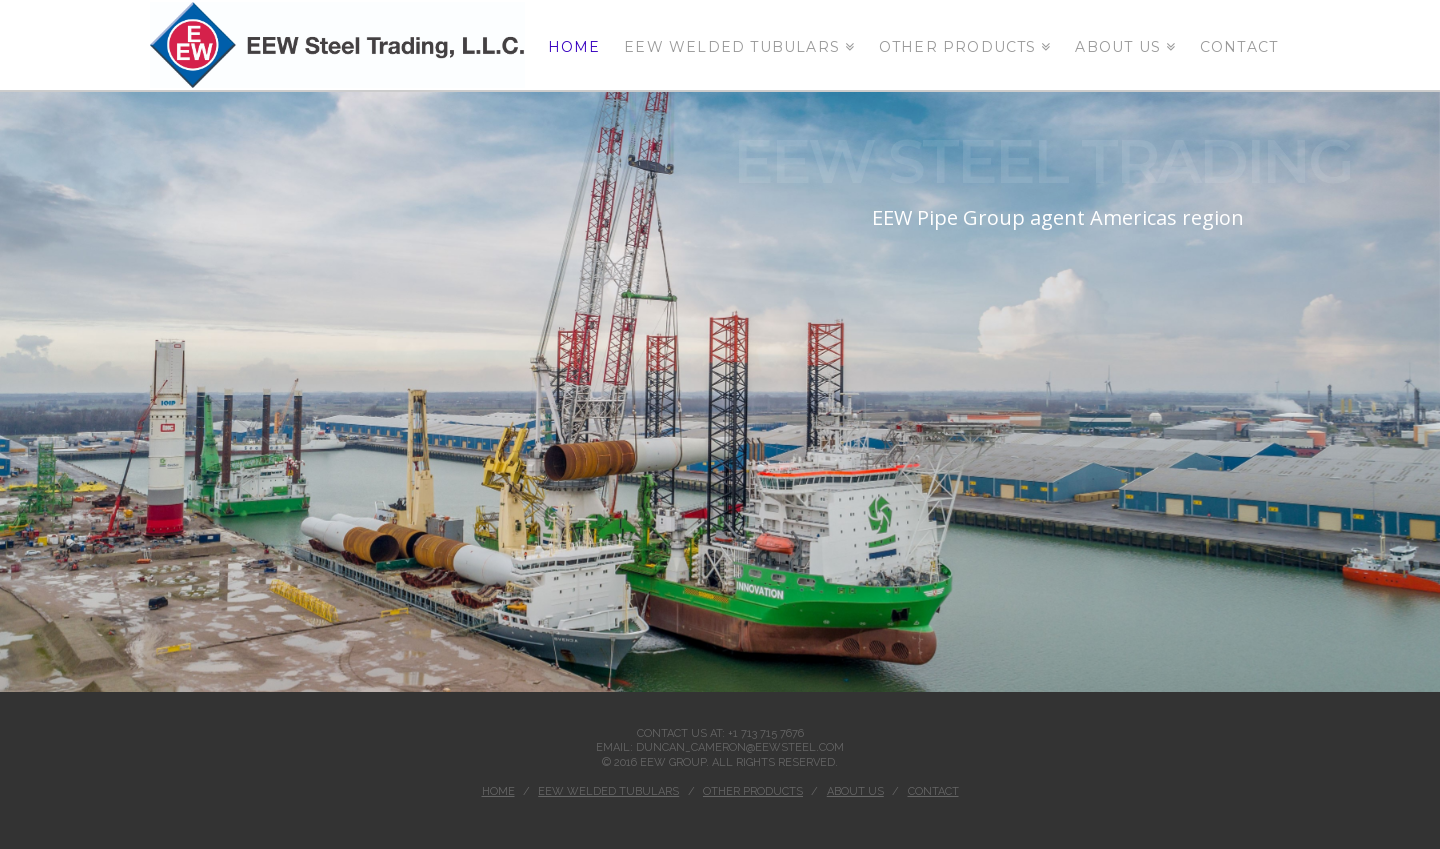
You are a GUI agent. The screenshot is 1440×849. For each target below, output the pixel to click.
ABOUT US (855, 791)
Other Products (753, 791)
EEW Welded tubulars (608, 791)
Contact (933, 791)
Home (498, 791)
